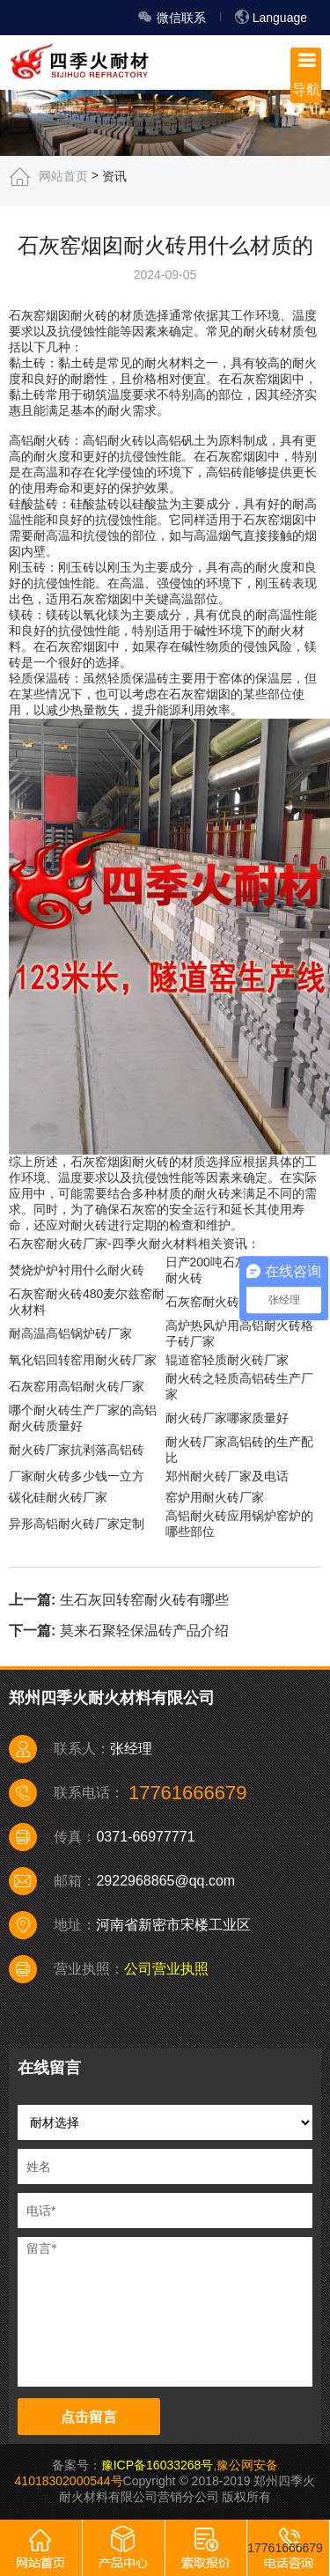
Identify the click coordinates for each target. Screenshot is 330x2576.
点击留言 (89, 2417)
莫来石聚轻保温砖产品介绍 (144, 1629)
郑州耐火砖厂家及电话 (227, 1476)
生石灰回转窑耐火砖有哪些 (144, 1599)
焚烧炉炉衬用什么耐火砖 (76, 1270)
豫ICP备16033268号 (157, 2465)
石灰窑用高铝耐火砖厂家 (76, 1386)
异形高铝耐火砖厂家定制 (76, 1524)
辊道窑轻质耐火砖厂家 (227, 1360)
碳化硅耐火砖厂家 (58, 1497)
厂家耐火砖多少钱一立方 (76, 1476)
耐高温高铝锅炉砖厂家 (70, 1333)
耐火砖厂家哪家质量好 (227, 1418)
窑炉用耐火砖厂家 (214, 1497)
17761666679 (285, 2548)
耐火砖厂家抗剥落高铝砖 (76, 1450)
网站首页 (63, 175)
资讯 (114, 175)
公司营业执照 (166, 1968)
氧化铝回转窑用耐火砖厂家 (83, 1360)
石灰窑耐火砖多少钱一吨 (233, 1302)
